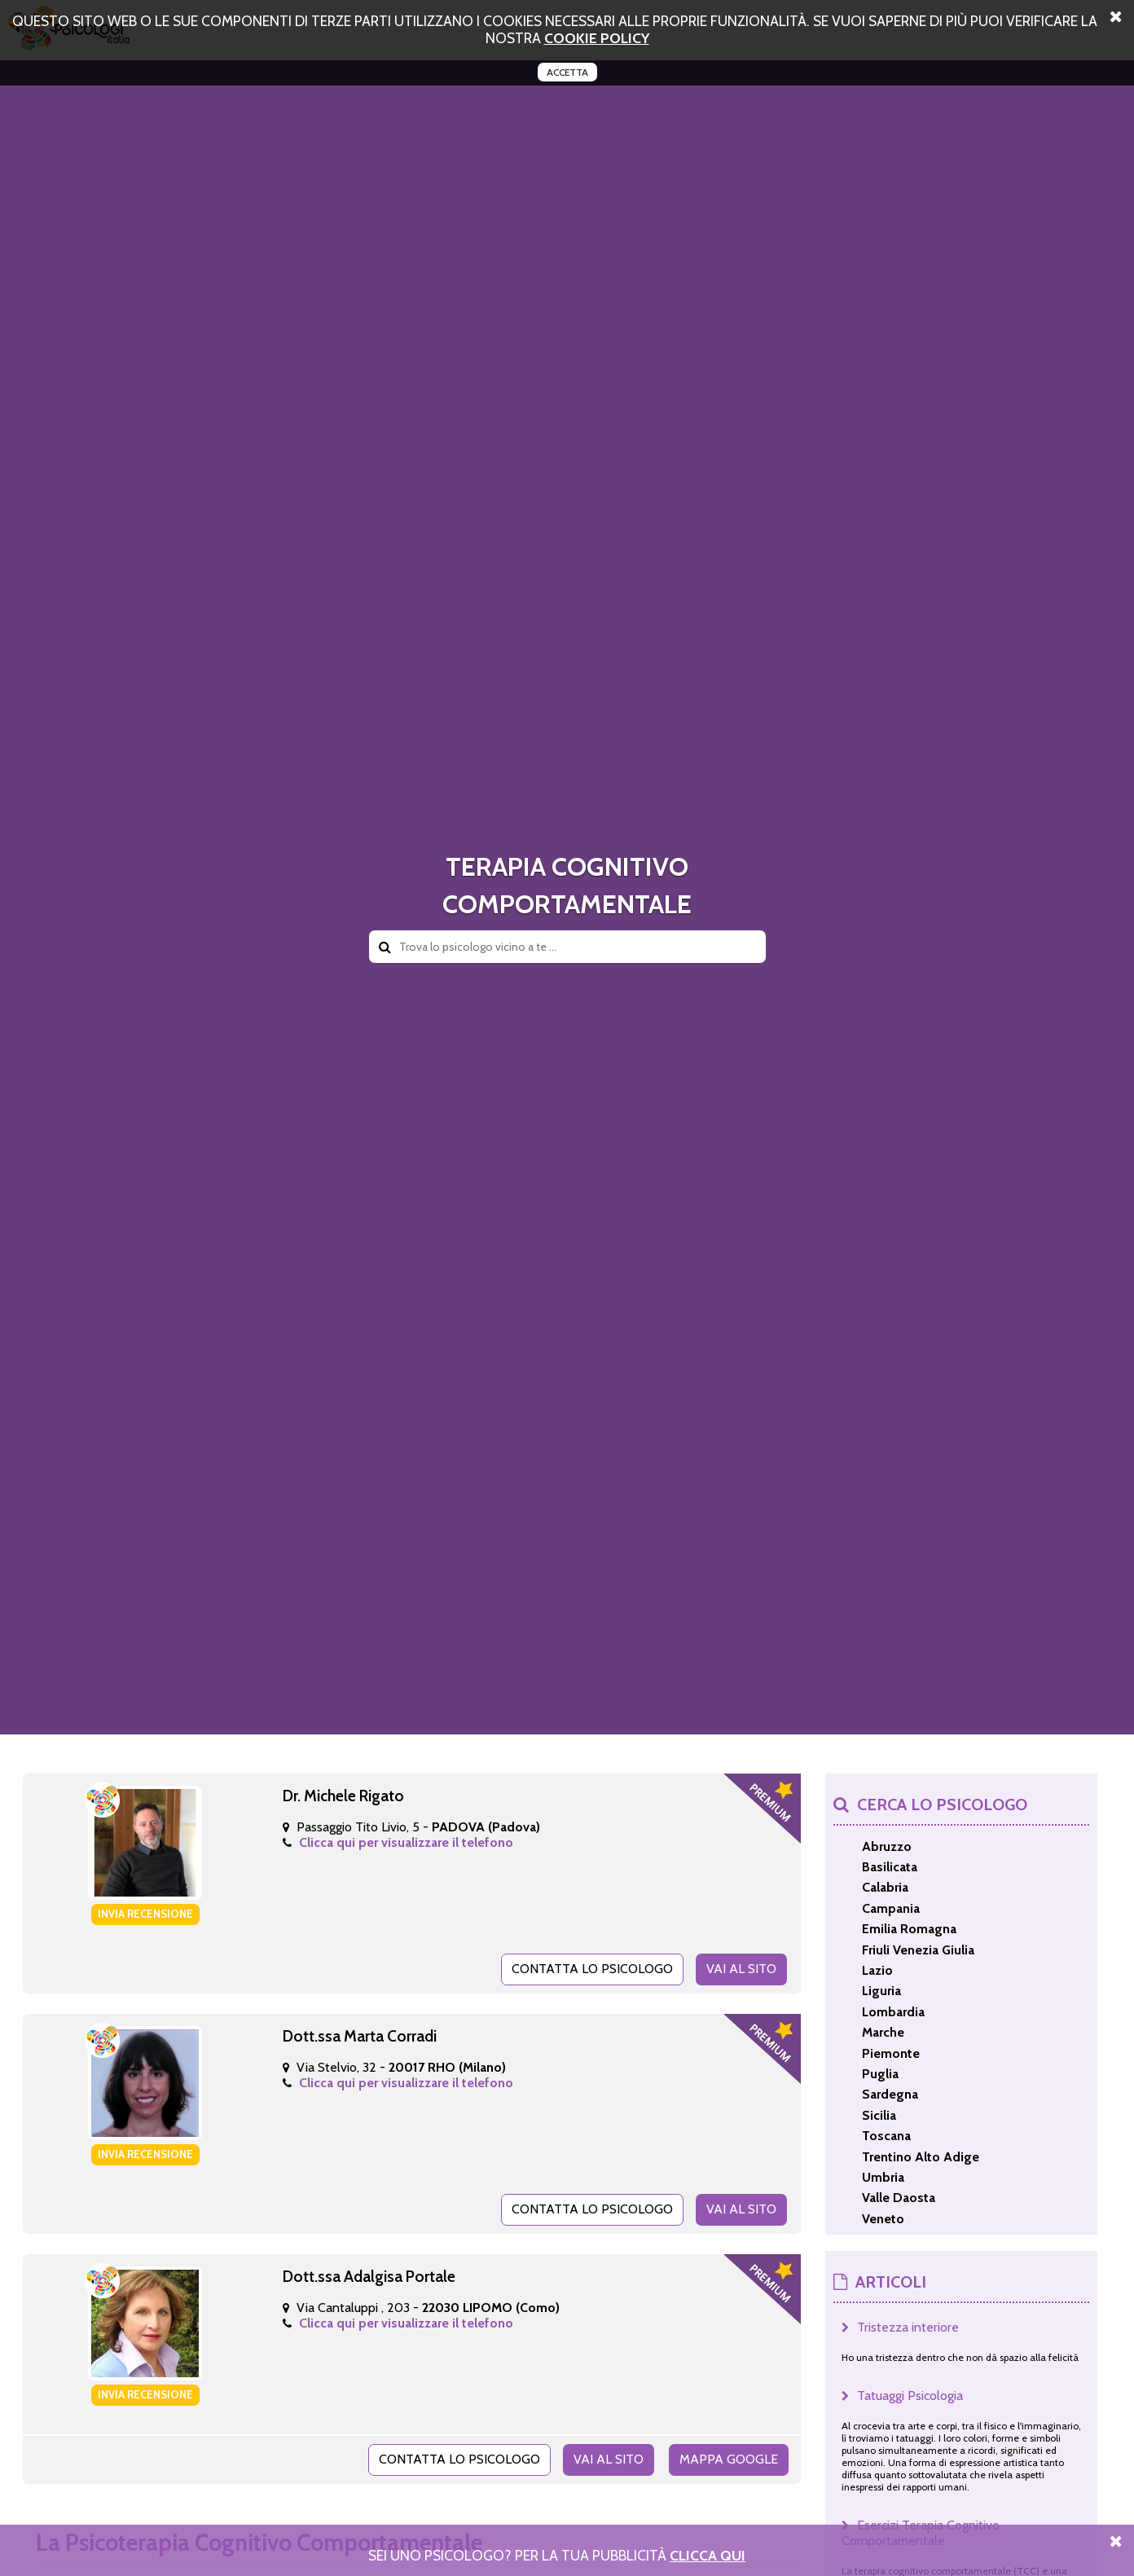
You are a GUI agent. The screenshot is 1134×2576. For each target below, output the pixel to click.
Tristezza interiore (908, 2327)
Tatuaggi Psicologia (910, 2395)
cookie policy (596, 37)
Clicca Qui (707, 2555)
